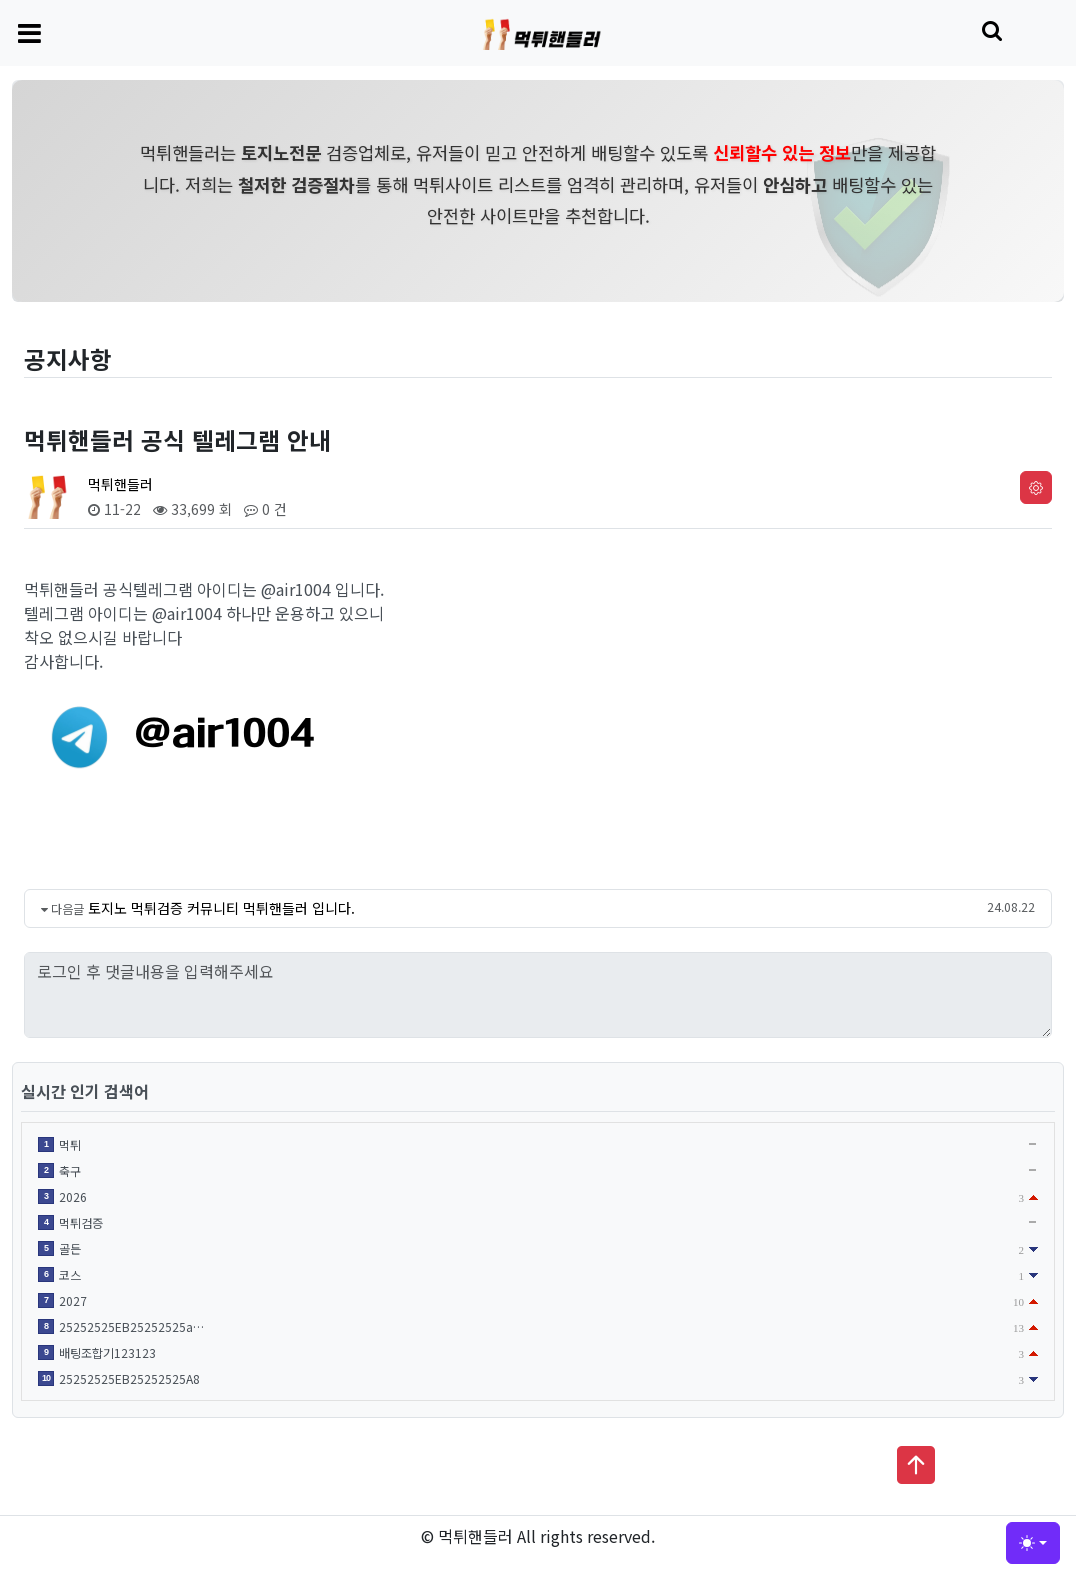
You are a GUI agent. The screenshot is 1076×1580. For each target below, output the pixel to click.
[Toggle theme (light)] (1033, 1543)
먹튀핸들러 (120, 484)
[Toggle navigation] (29, 32)
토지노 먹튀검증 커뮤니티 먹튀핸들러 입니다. (221, 908)
